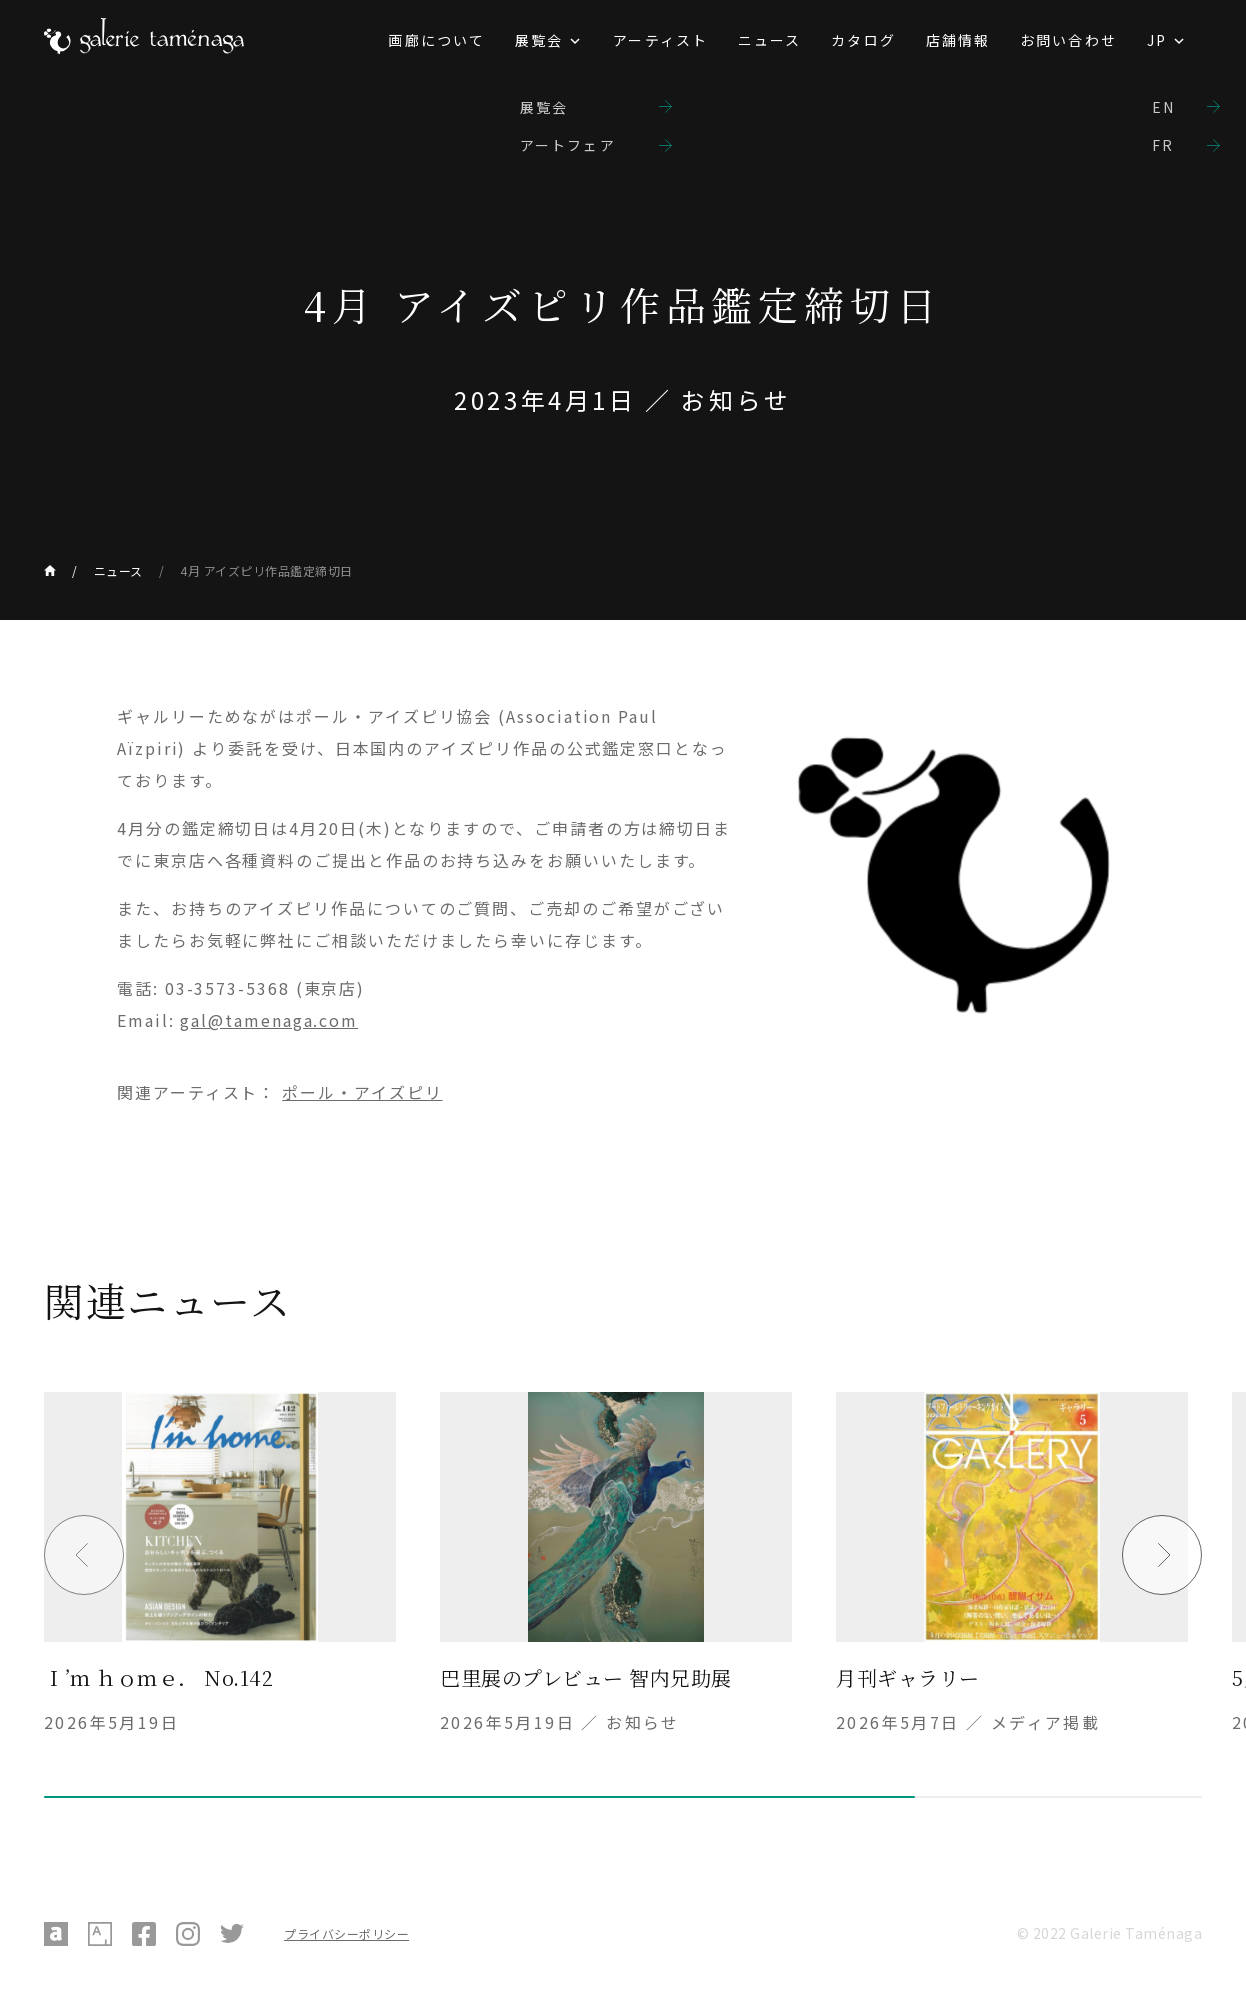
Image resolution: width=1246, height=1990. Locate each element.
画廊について (436, 40)
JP (1157, 40)
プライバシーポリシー (346, 1933)
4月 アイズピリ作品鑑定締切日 (266, 570)
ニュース (769, 40)
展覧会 (539, 40)
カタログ (863, 40)
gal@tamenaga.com (269, 1020)
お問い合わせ (1068, 40)
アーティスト (660, 40)
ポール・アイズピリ (362, 1092)
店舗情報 (958, 40)
